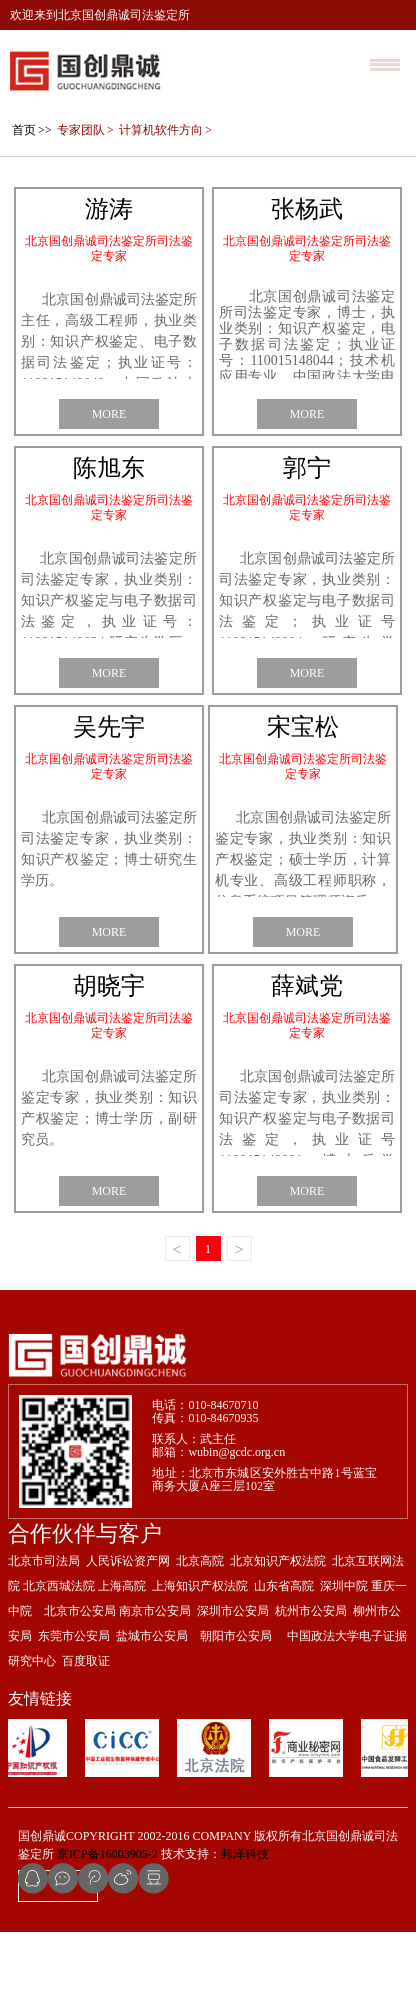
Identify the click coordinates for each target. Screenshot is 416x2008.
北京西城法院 (59, 1662)
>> (31, 206)
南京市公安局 (155, 1687)
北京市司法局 (44, 1637)
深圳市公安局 (233, 1687)
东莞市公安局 (72, 1712)
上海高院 (122, 1662)
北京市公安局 (80, 1687)
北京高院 (200, 1637)
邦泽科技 (245, 1930)
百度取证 (86, 1737)
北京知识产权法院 (278, 1637)
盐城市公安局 (152, 1712)
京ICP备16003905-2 (107, 1930)
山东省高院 (284, 1662)
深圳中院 (344, 1662)
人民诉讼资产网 (128, 1637)
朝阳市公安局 (236, 1712)
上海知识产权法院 (200, 1662)
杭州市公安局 (311, 1687)
